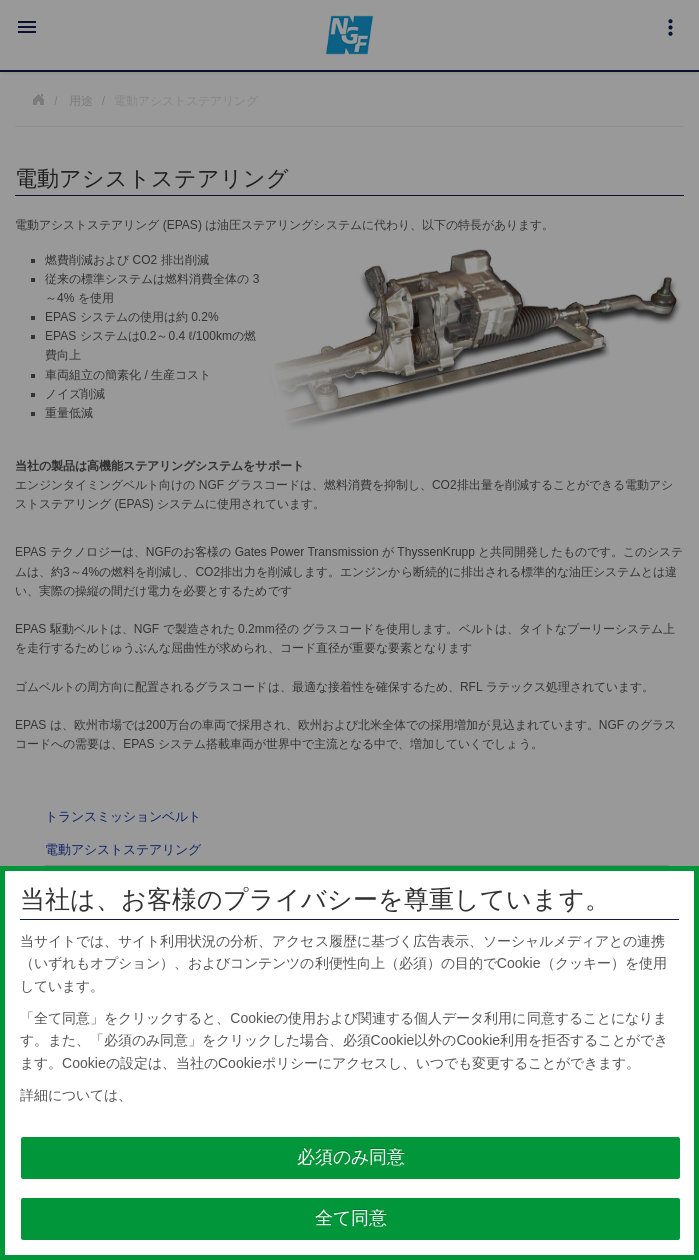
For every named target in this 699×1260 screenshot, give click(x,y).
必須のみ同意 (351, 1157)
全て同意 (351, 1218)
